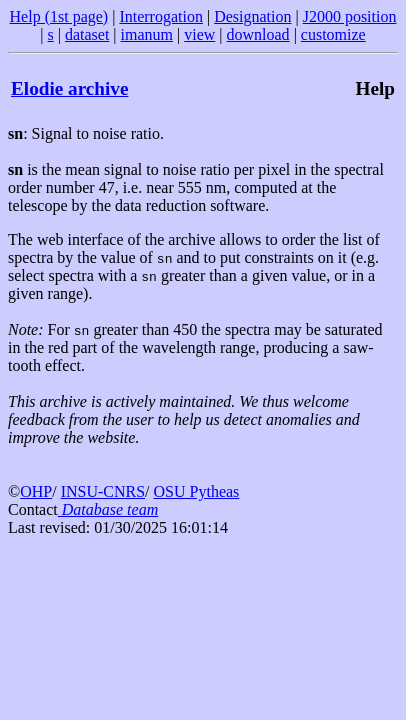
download (258, 34)
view (199, 34)
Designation (252, 16)
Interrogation (161, 16)
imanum (147, 34)
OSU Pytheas (197, 491)
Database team (108, 509)
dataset (87, 34)
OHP (36, 491)
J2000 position (350, 16)
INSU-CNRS (103, 491)
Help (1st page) (59, 16)
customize (333, 34)
